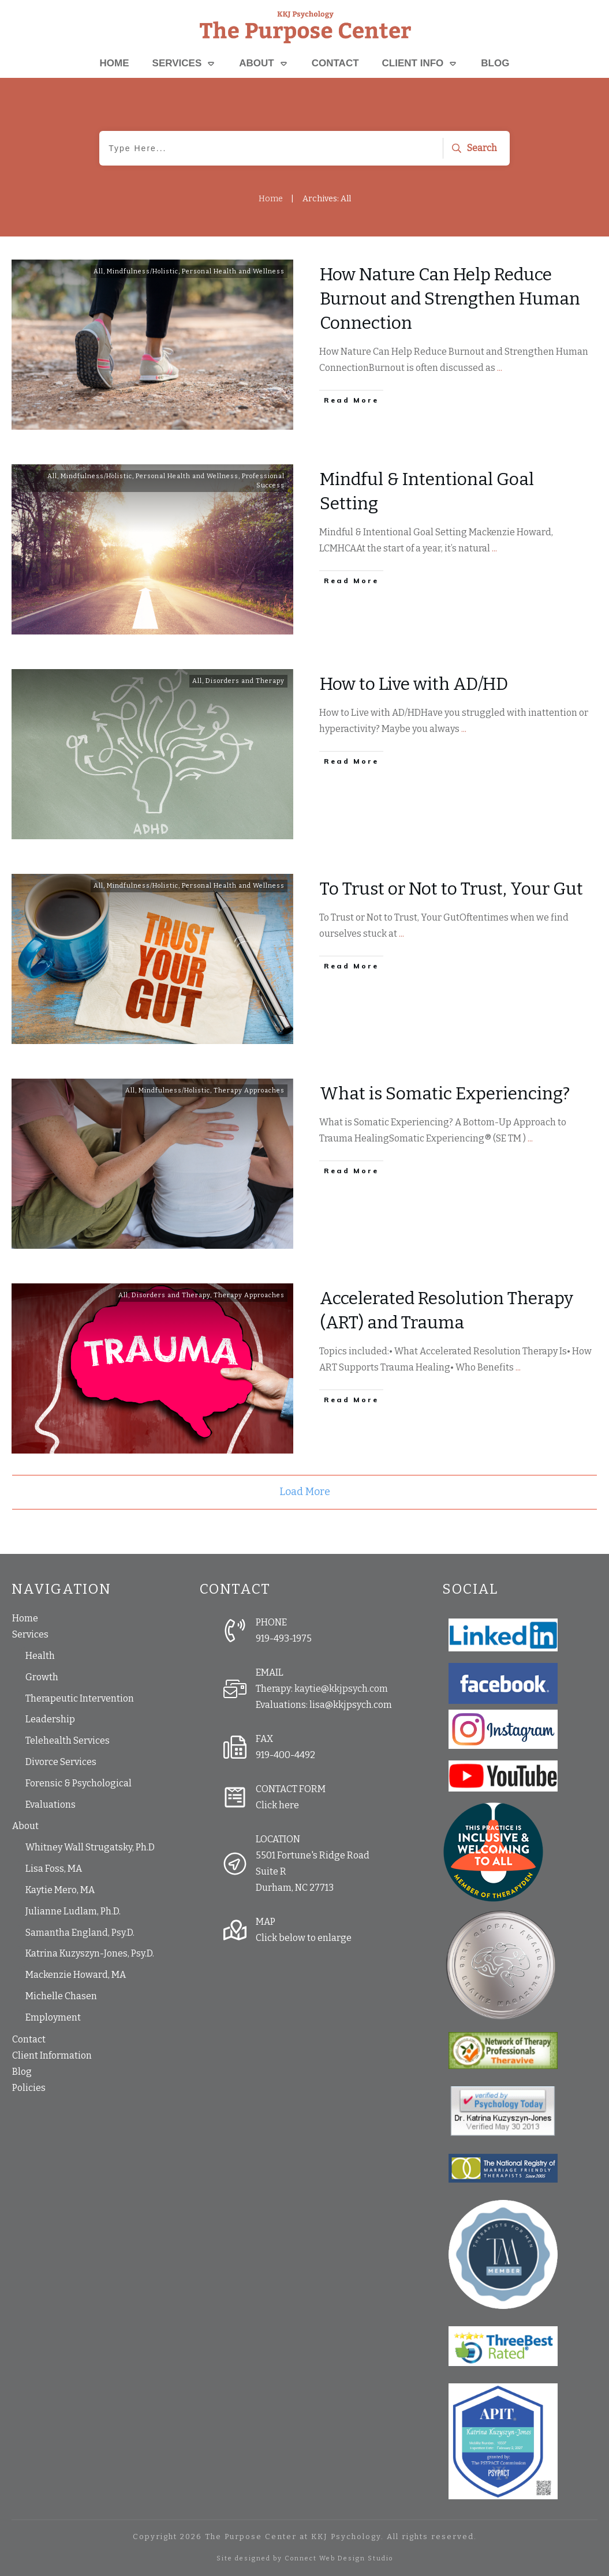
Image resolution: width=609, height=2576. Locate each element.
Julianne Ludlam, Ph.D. (73, 1911)
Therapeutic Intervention (79, 1698)
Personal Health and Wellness (233, 271)
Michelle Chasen (61, 1996)
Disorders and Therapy (245, 681)
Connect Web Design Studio (339, 2558)
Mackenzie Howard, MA (75, 1974)
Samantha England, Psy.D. (79, 1932)
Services (30, 1634)
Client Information (52, 2055)
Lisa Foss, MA (53, 1868)
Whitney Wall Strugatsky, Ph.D (90, 1847)
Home (25, 1618)
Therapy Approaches (249, 1090)
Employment (53, 2017)
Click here (277, 1805)
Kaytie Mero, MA (60, 1889)
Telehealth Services (67, 1740)
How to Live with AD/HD (414, 684)
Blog (22, 2071)
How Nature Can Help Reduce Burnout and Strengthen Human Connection (450, 298)
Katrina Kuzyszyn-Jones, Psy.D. (89, 1953)
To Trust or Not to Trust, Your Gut (451, 888)
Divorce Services (60, 1761)
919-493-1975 (284, 1638)
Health (40, 1655)
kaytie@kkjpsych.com (341, 1688)
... (499, 367)
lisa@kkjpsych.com (350, 1704)
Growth (41, 1677)
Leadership (50, 1719)
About (25, 1825)
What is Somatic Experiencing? (445, 1093)
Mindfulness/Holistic (142, 271)
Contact (29, 2039)
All (98, 271)
